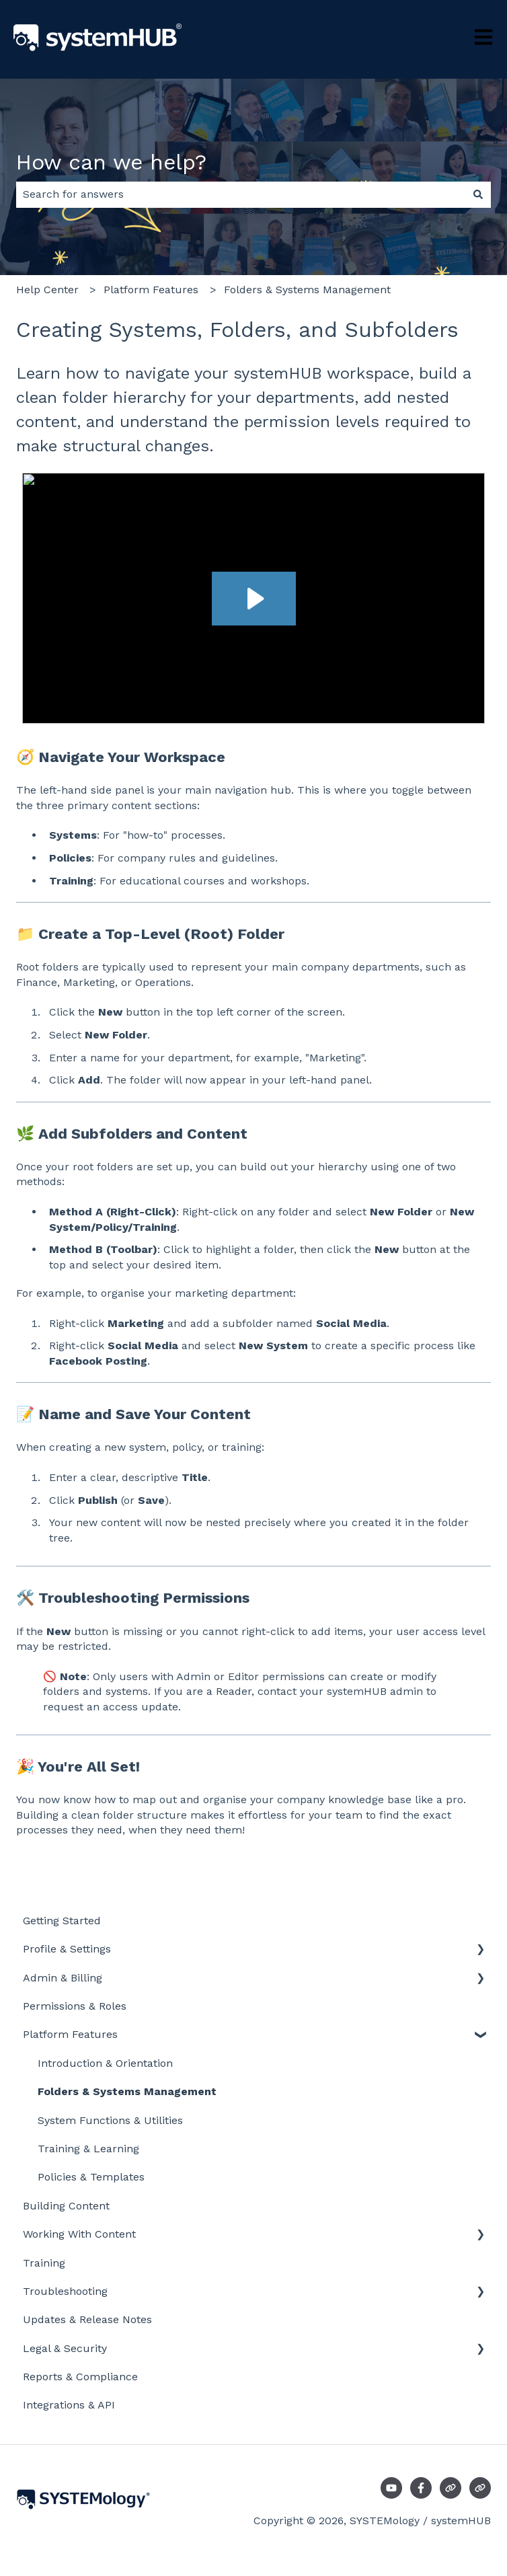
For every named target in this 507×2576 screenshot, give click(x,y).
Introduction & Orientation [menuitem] (105, 2063)
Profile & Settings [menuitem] (67, 1948)
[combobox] (240, 194)
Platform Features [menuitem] (70, 2034)
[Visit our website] (450, 2488)
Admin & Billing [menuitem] (62, 1977)
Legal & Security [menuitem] (65, 2348)
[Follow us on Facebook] (421, 2488)
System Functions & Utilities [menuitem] (110, 2120)
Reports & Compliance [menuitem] (80, 2376)
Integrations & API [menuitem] (69, 2404)
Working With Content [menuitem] (79, 2234)
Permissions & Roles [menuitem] (74, 2006)
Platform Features (151, 289)
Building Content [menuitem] (66, 2205)
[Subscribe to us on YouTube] (391, 2488)
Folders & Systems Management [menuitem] (127, 2091)
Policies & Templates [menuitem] (91, 2176)
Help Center (47, 289)
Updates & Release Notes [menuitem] (87, 2319)
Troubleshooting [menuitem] (65, 2291)
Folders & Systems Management (307, 289)
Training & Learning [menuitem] (88, 2148)
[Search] (478, 194)
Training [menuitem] (44, 2263)
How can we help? (111, 162)
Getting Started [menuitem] (62, 1920)
